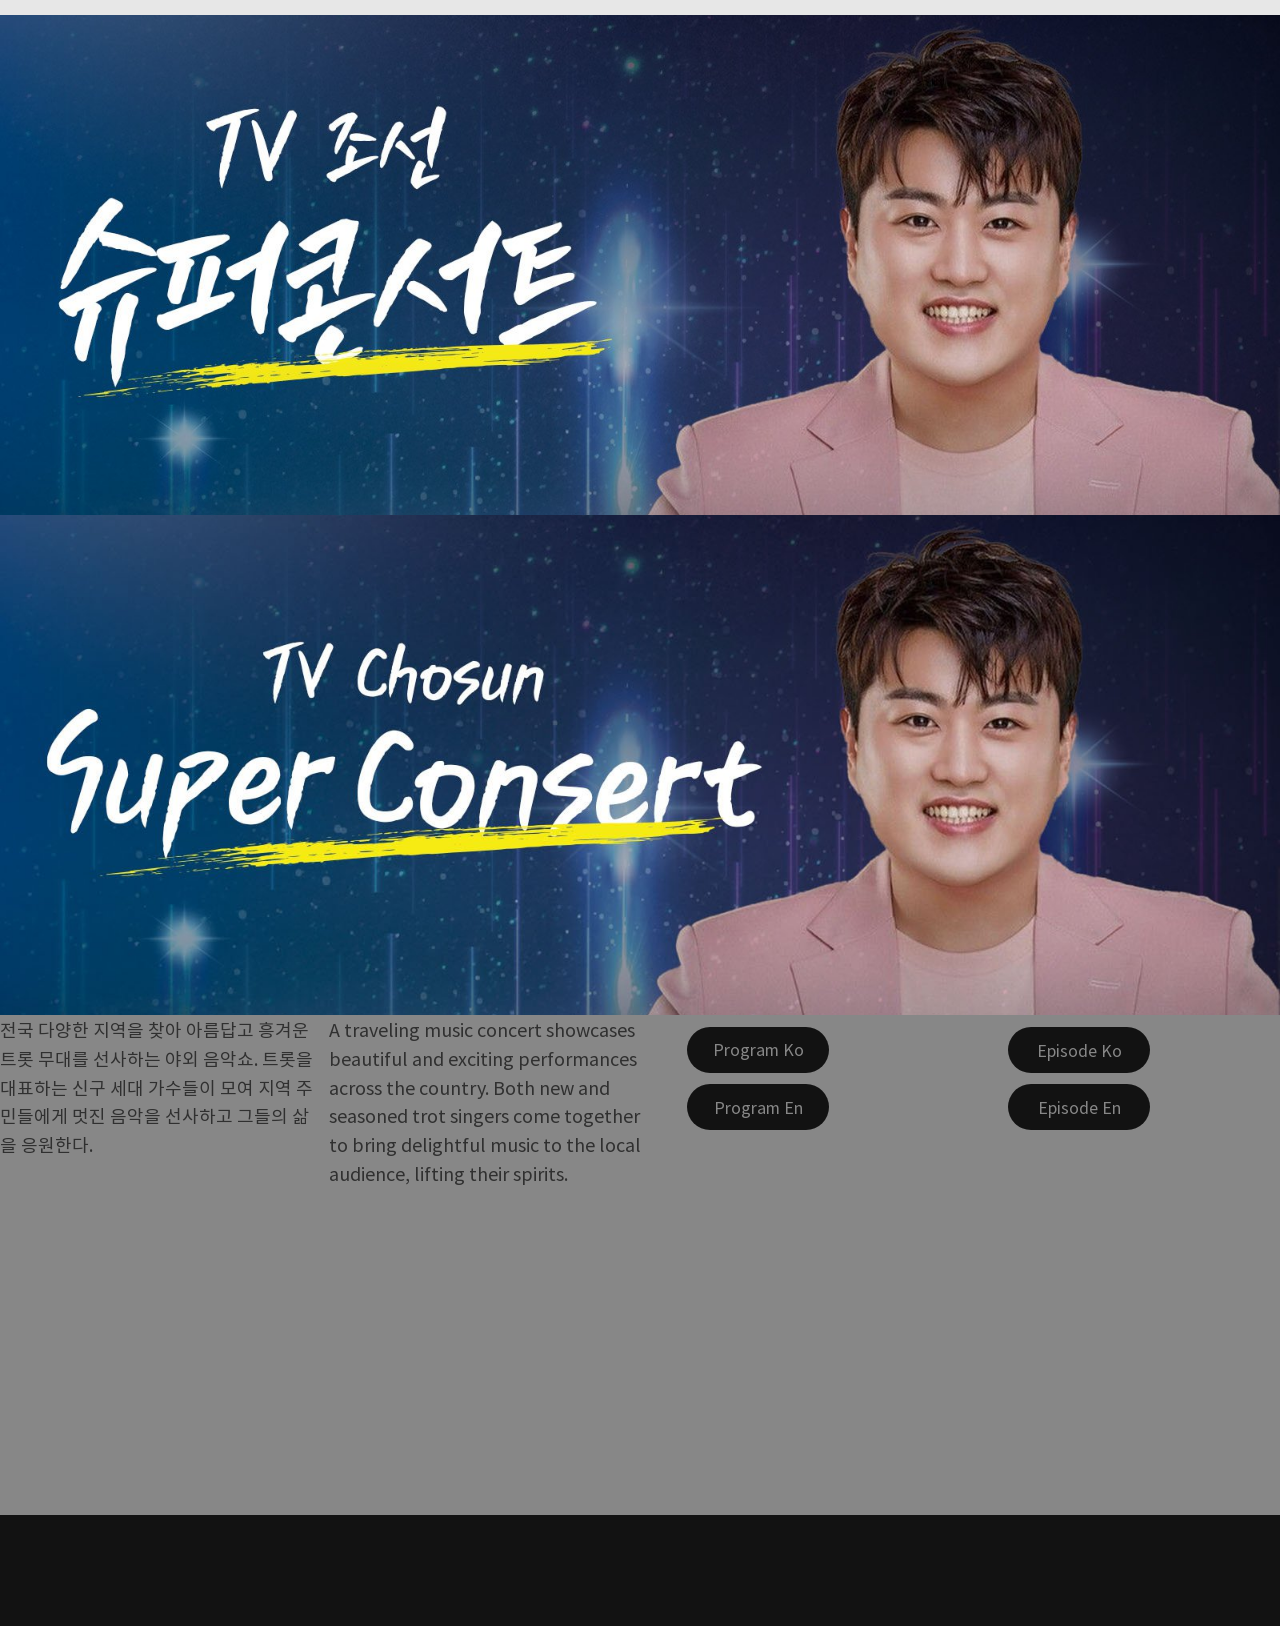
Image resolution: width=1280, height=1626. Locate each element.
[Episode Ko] (1079, 1050)
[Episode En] (1079, 1107)
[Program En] (758, 1107)
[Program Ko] (758, 1050)
